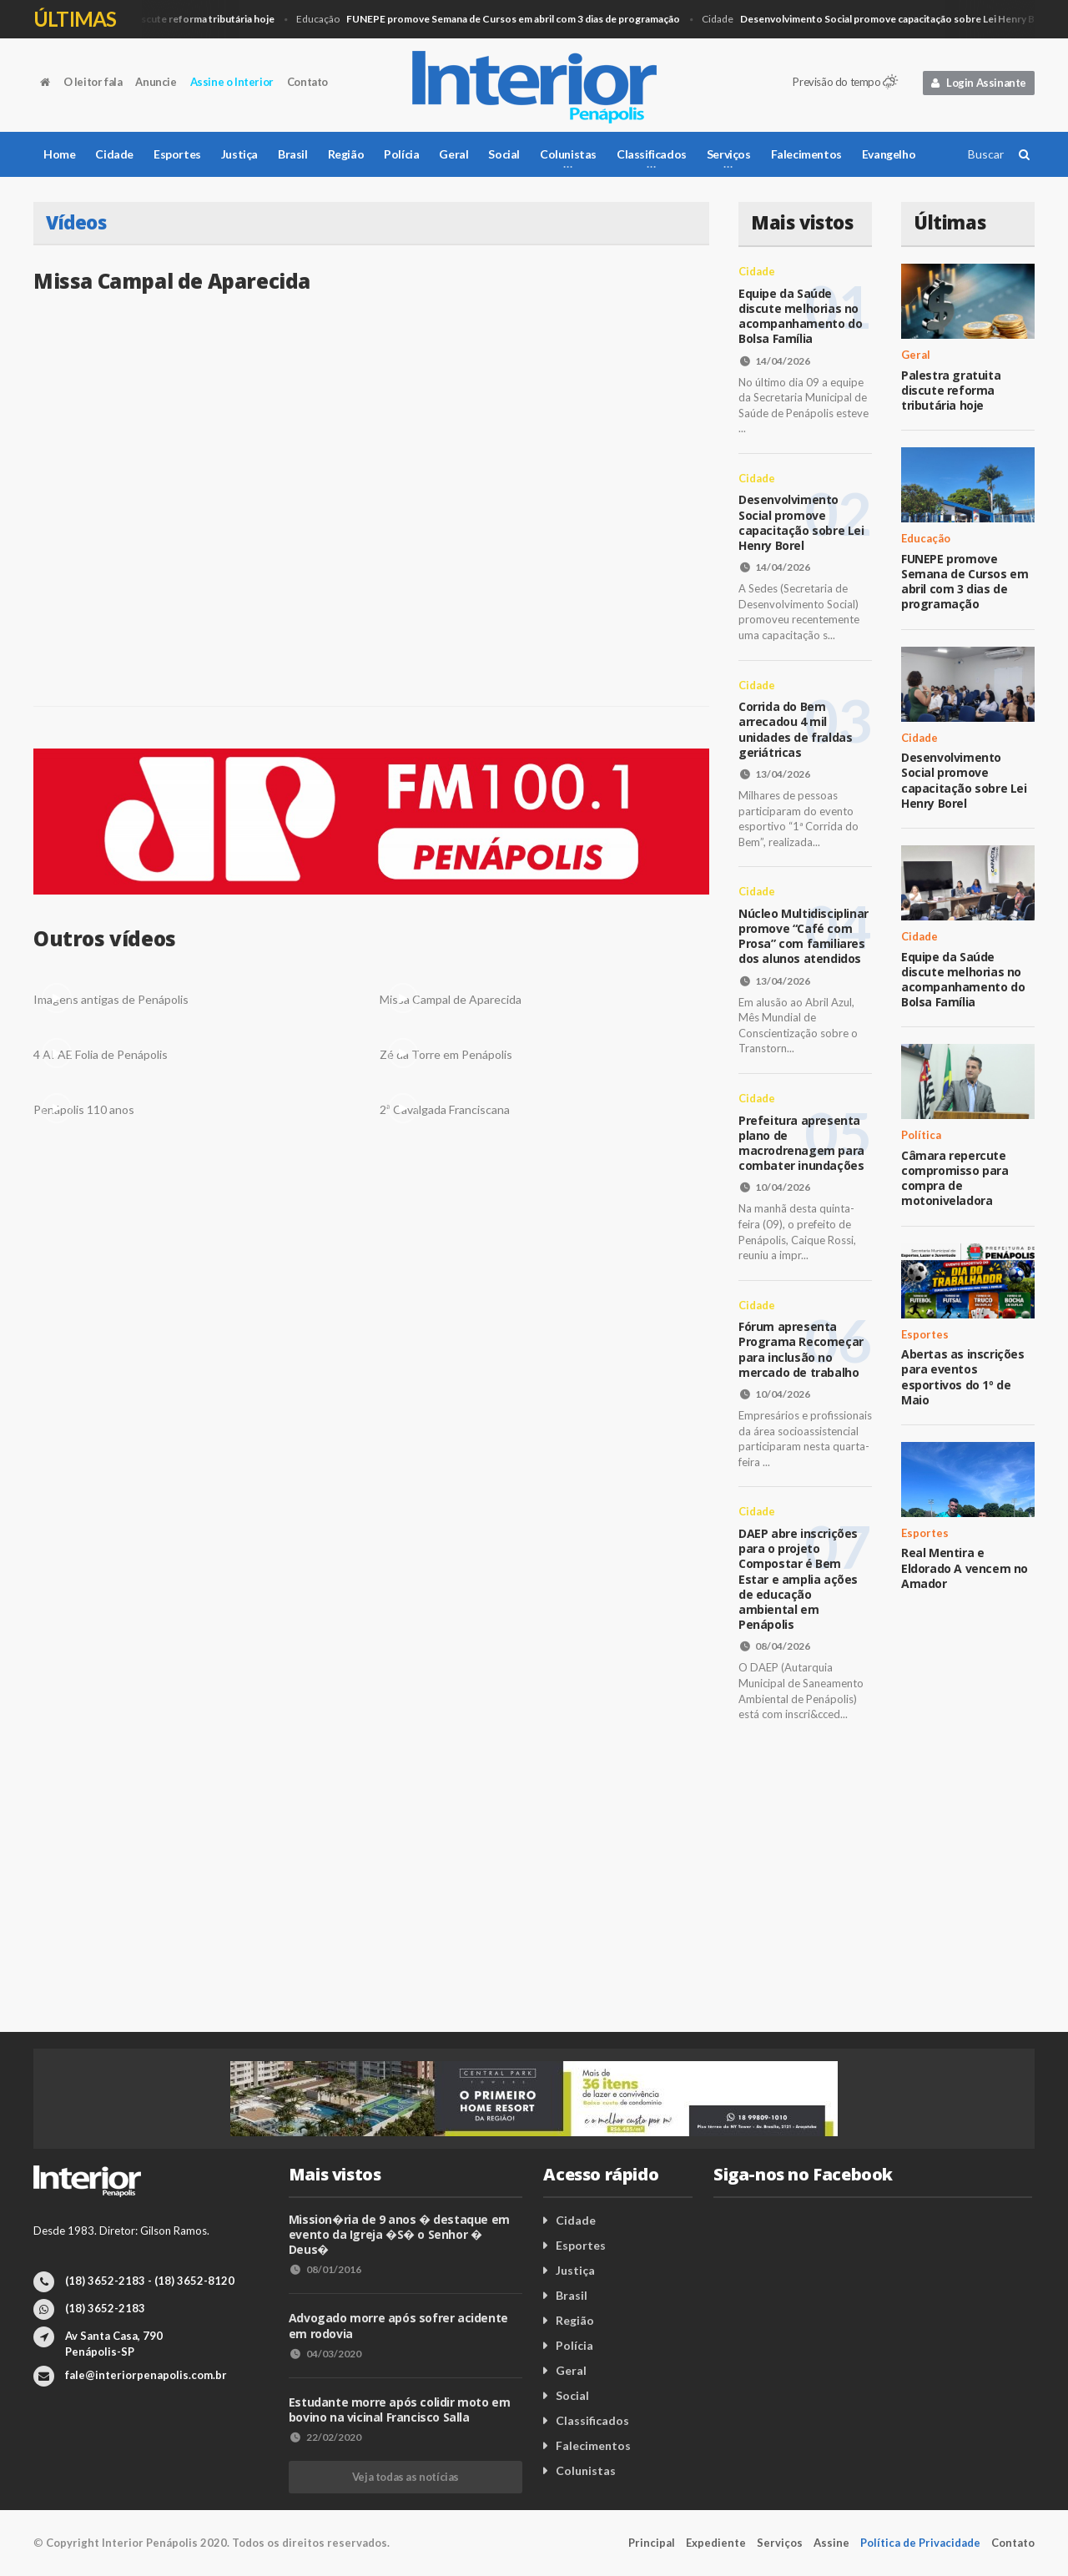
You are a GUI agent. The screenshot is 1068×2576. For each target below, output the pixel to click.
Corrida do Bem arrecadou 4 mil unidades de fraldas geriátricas (795, 729)
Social (504, 154)
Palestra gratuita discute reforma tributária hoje (950, 390)
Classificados (592, 2420)
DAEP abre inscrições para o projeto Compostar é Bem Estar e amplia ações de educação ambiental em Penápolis (798, 1578)
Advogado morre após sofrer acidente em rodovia (398, 2325)
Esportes (177, 154)
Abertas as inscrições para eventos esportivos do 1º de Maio (963, 1377)
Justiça (239, 154)
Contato (307, 81)
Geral (154, 20)
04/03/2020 (325, 2353)
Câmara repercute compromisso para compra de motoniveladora (955, 1178)
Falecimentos (806, 154)
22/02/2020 (325, 2437)
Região (346, 154)
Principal (651, 2542)
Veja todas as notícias (405, 2476)
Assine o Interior (232, 81)
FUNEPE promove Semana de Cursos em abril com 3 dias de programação (964, 581)
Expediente (716, 2542)
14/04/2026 (774, 361)
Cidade (884, 20)
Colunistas (586, 2470)
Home (59, 154)
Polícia (401, 154)
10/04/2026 (774, 1187)
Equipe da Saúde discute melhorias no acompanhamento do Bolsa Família (800, 316)
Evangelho (888, 154)
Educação (494, 20)
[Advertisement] (534, 1890)
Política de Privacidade (920, 2542)
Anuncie (155, 81)
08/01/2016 (325, 2269)
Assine (831, 2542)
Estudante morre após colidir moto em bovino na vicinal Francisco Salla (400, 2409)
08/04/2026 (774, 1646)
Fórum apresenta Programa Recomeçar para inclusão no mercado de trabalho (801, 1349)
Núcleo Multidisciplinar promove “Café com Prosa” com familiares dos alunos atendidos (803, 936)
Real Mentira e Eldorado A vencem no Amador (964, 1567)
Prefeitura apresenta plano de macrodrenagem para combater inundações (801, 1143)
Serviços (780, 2542)
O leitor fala (93, 81)
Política (921, 1135)
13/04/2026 (774, 774)
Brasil (293, 154)
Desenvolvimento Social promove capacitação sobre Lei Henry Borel (801, 522)
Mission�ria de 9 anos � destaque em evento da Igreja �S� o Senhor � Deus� (399, 2234)
